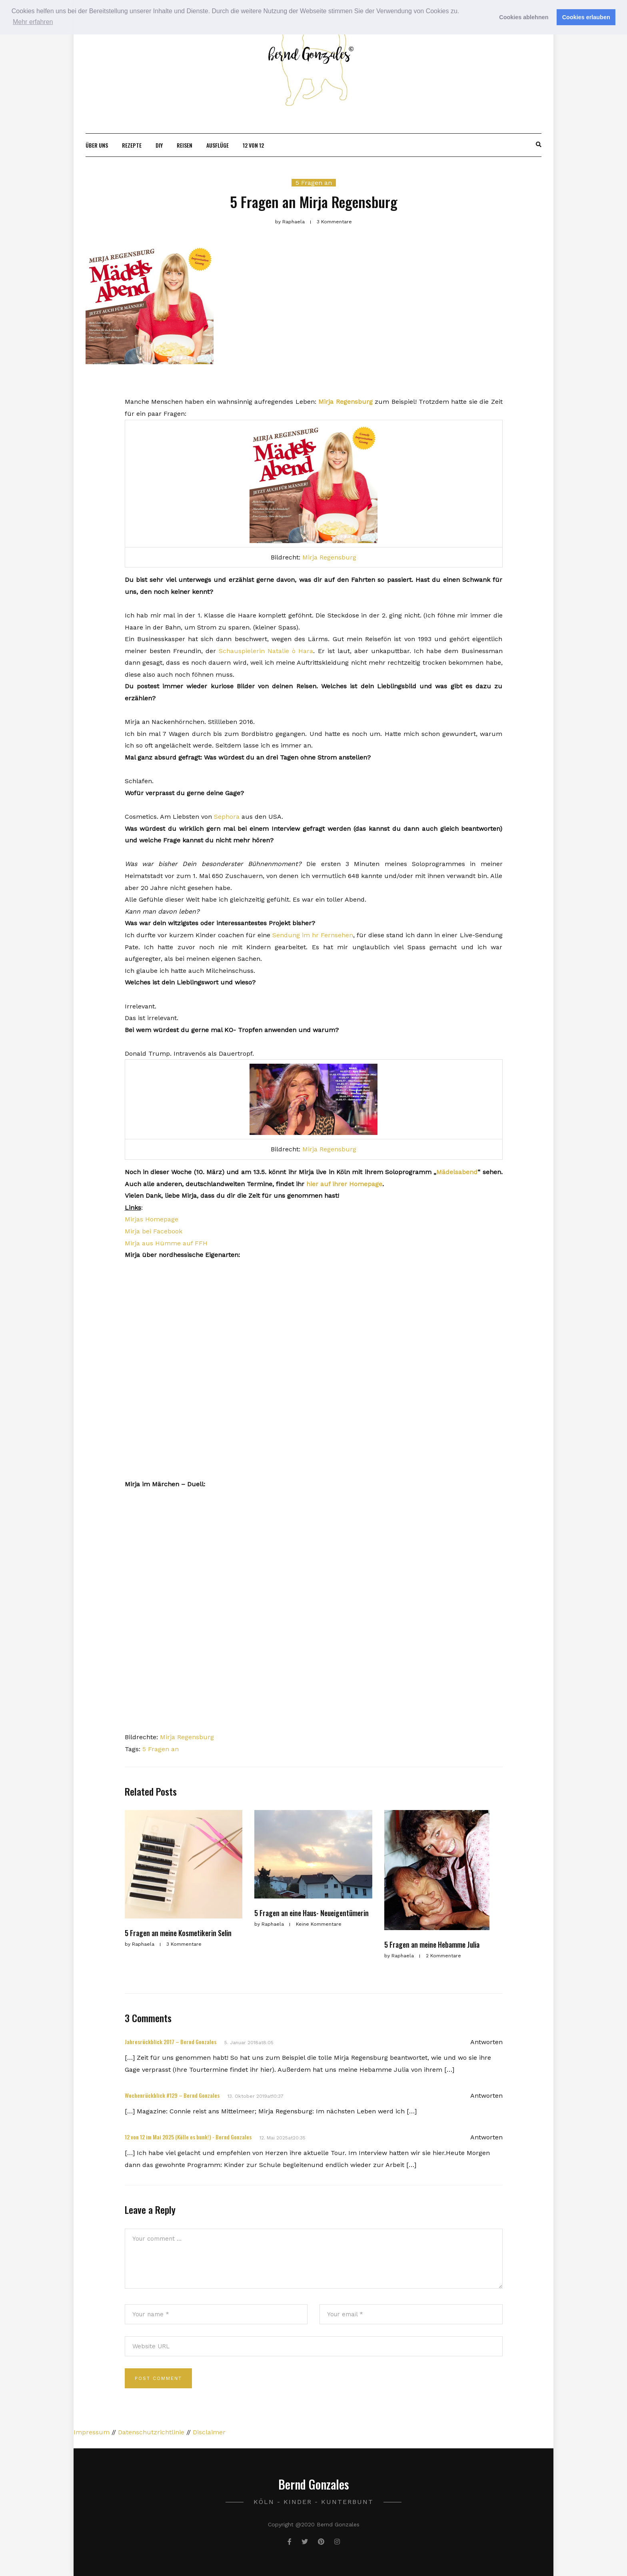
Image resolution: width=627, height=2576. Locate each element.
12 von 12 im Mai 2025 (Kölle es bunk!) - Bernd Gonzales (188, 2137)
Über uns (97, 145)
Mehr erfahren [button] (33, 21)
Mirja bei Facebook (153, 1231)
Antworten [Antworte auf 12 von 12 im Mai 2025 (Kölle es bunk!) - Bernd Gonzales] (486, 2137)
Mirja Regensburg (345, 401)
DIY (159, 145)
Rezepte (132, 145)
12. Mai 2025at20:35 (283, 2138)
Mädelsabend (456, 1172)
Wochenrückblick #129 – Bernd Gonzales (172, 2095)
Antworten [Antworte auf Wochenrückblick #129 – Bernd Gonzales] (486, 2095)
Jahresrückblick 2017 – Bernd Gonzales (170, 2041)
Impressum (92, 2432)
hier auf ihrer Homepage (344, 1184)
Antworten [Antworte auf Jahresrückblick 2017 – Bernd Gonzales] (486, 2042)
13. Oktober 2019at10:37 (256, 2096)
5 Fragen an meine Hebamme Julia (431, 1944)
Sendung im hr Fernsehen (312, 935)
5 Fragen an (314, 182)
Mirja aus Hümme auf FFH (166, 1243)
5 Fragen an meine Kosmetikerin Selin (178, 1933)
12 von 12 (253, 145)
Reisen (184, 145)
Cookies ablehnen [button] (523, 17)
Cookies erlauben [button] (586, 17)
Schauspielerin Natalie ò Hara (266, 651)
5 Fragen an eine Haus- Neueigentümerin (311, 1913)
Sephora (227, 816)
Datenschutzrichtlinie (151, 2432)
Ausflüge (217, 145)
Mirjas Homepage (151, 1219)
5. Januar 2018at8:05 (249, 2042)
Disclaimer (209, 2432)
